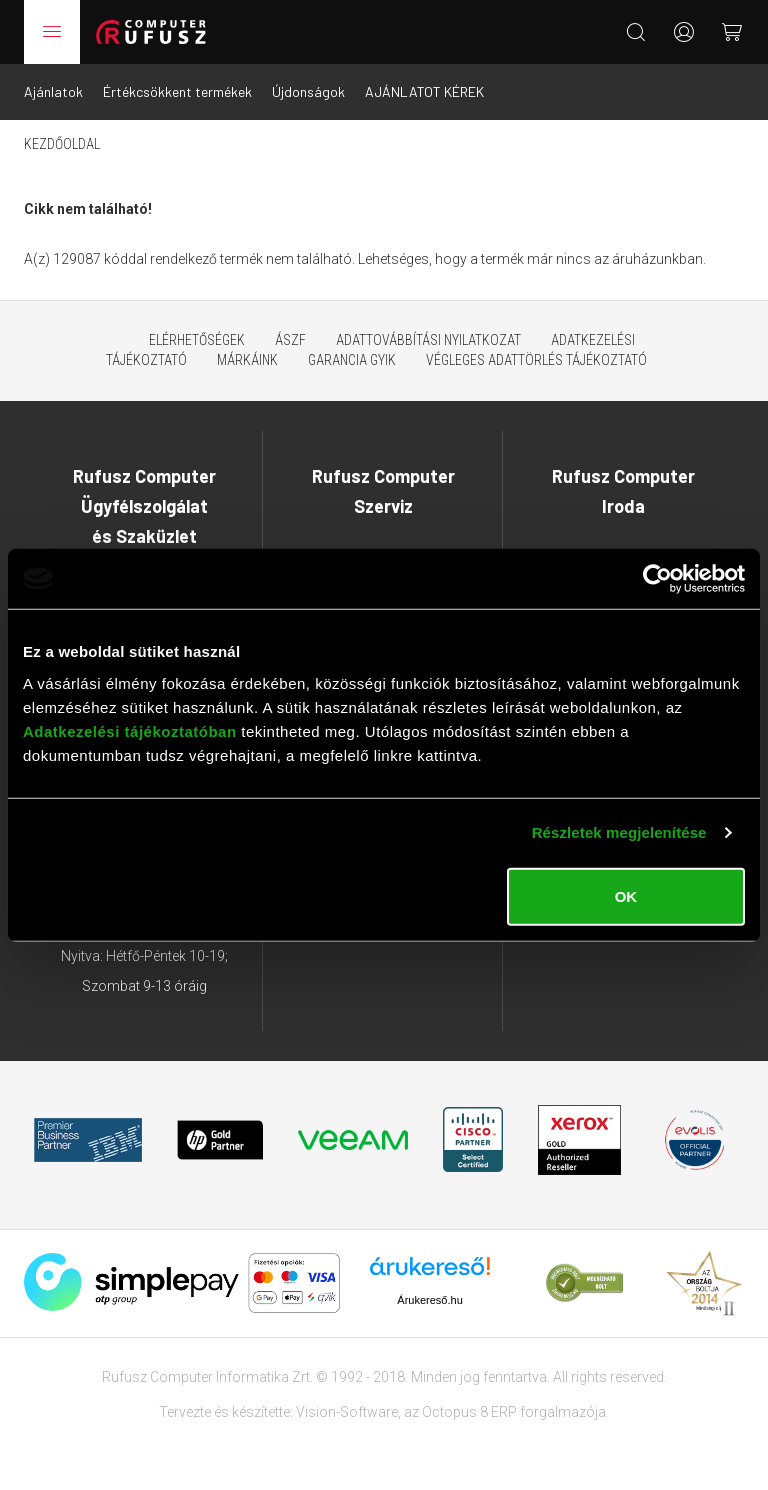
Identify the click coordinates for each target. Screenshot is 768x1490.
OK (626, 895)
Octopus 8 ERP (469, 1412)
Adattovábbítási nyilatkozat (428, 340)
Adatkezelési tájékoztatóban (130, 730)
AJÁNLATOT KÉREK (424, 91)
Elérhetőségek (197, 340)
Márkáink (247, 360)
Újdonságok (308, 91)
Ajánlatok (53, 91)
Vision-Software (347, 1412)
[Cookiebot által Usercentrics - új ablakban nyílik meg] (657, 579)
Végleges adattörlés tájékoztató (536, 360)
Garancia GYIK (352, 360)
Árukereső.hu (429, 1300)
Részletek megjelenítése (619, 832)
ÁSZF (290, 340)
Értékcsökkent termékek (177, 91)
